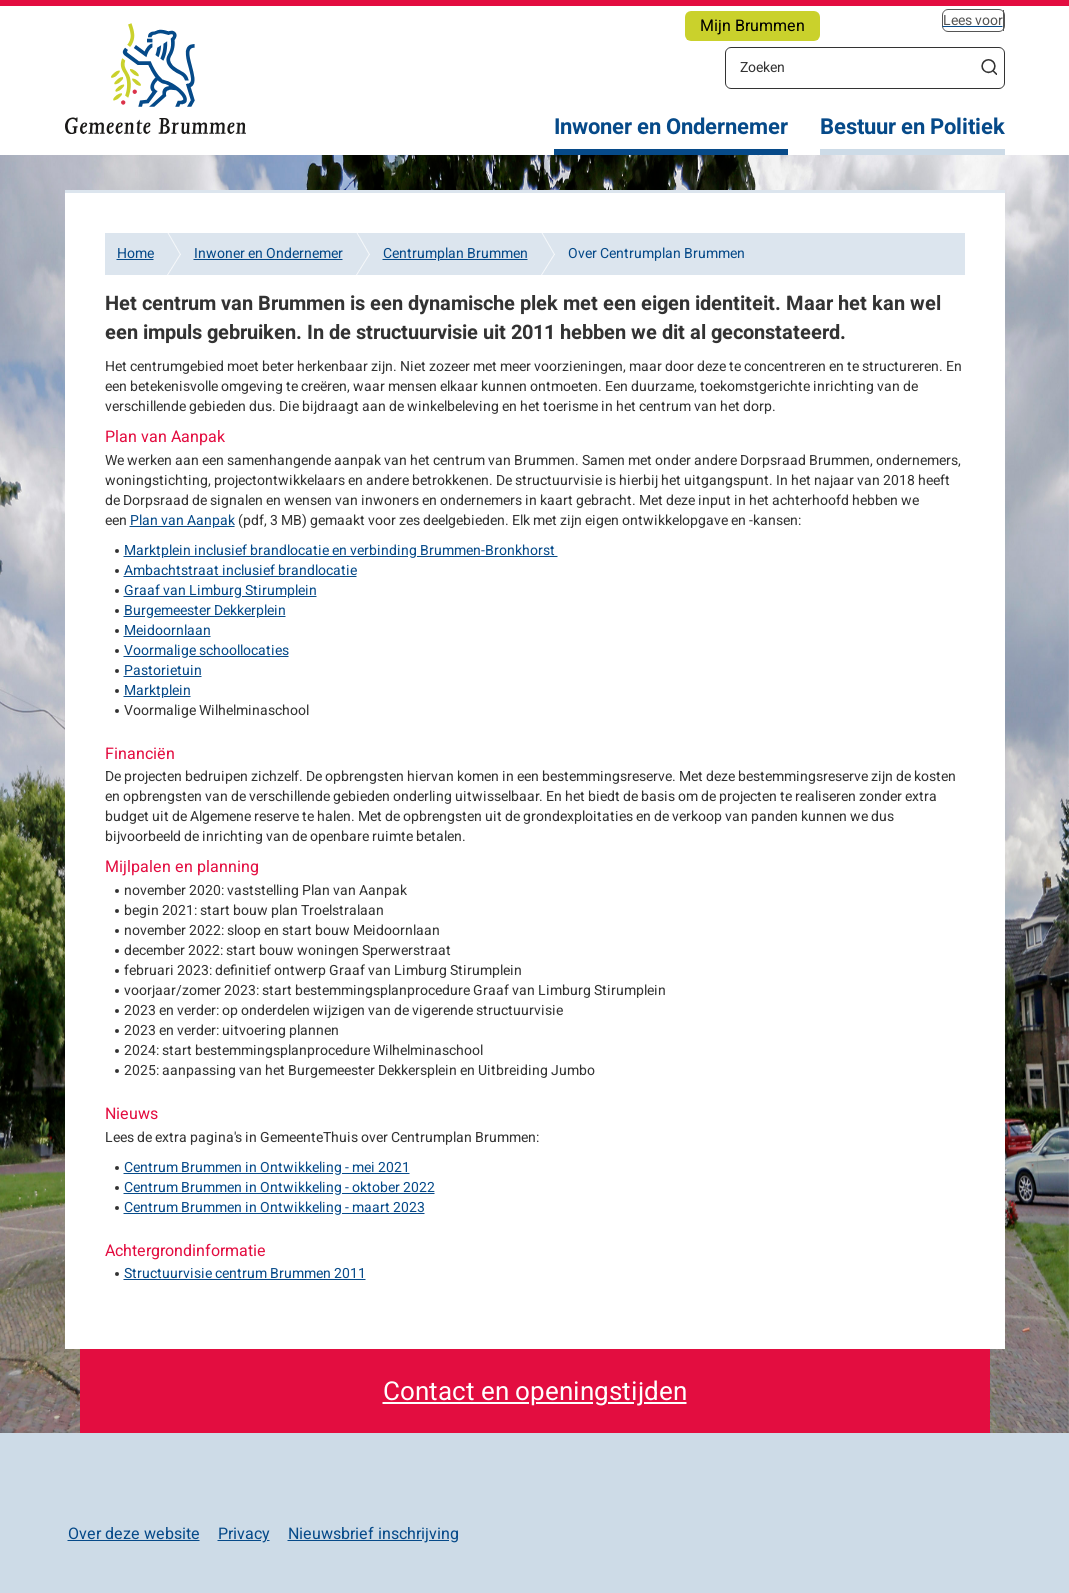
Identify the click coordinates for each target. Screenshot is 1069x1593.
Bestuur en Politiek (912, 127)
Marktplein (157, 690)
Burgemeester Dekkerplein (205, 610)
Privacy (244, 1534)
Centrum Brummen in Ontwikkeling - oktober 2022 (279, 1187)
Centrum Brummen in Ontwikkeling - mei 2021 (267, 1167)
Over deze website (134, 1534)
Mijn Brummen (752, 26)
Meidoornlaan (167, 630)
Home (135, 253)
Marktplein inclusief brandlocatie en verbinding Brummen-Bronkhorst (341, 550)
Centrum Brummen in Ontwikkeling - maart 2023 (274, 1207)
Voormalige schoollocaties (206, 650)
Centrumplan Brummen (455, 253)
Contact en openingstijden (535, 1392)
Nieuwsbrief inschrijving (373, 1534)
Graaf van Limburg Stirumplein (220, 590)
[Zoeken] (850, 67)
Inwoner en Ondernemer (671, 127)
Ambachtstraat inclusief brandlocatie (240, 570)
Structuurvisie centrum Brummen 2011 (245, 1273)
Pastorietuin (163, 670)
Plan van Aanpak (182, 520)
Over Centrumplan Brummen (656, 253)
